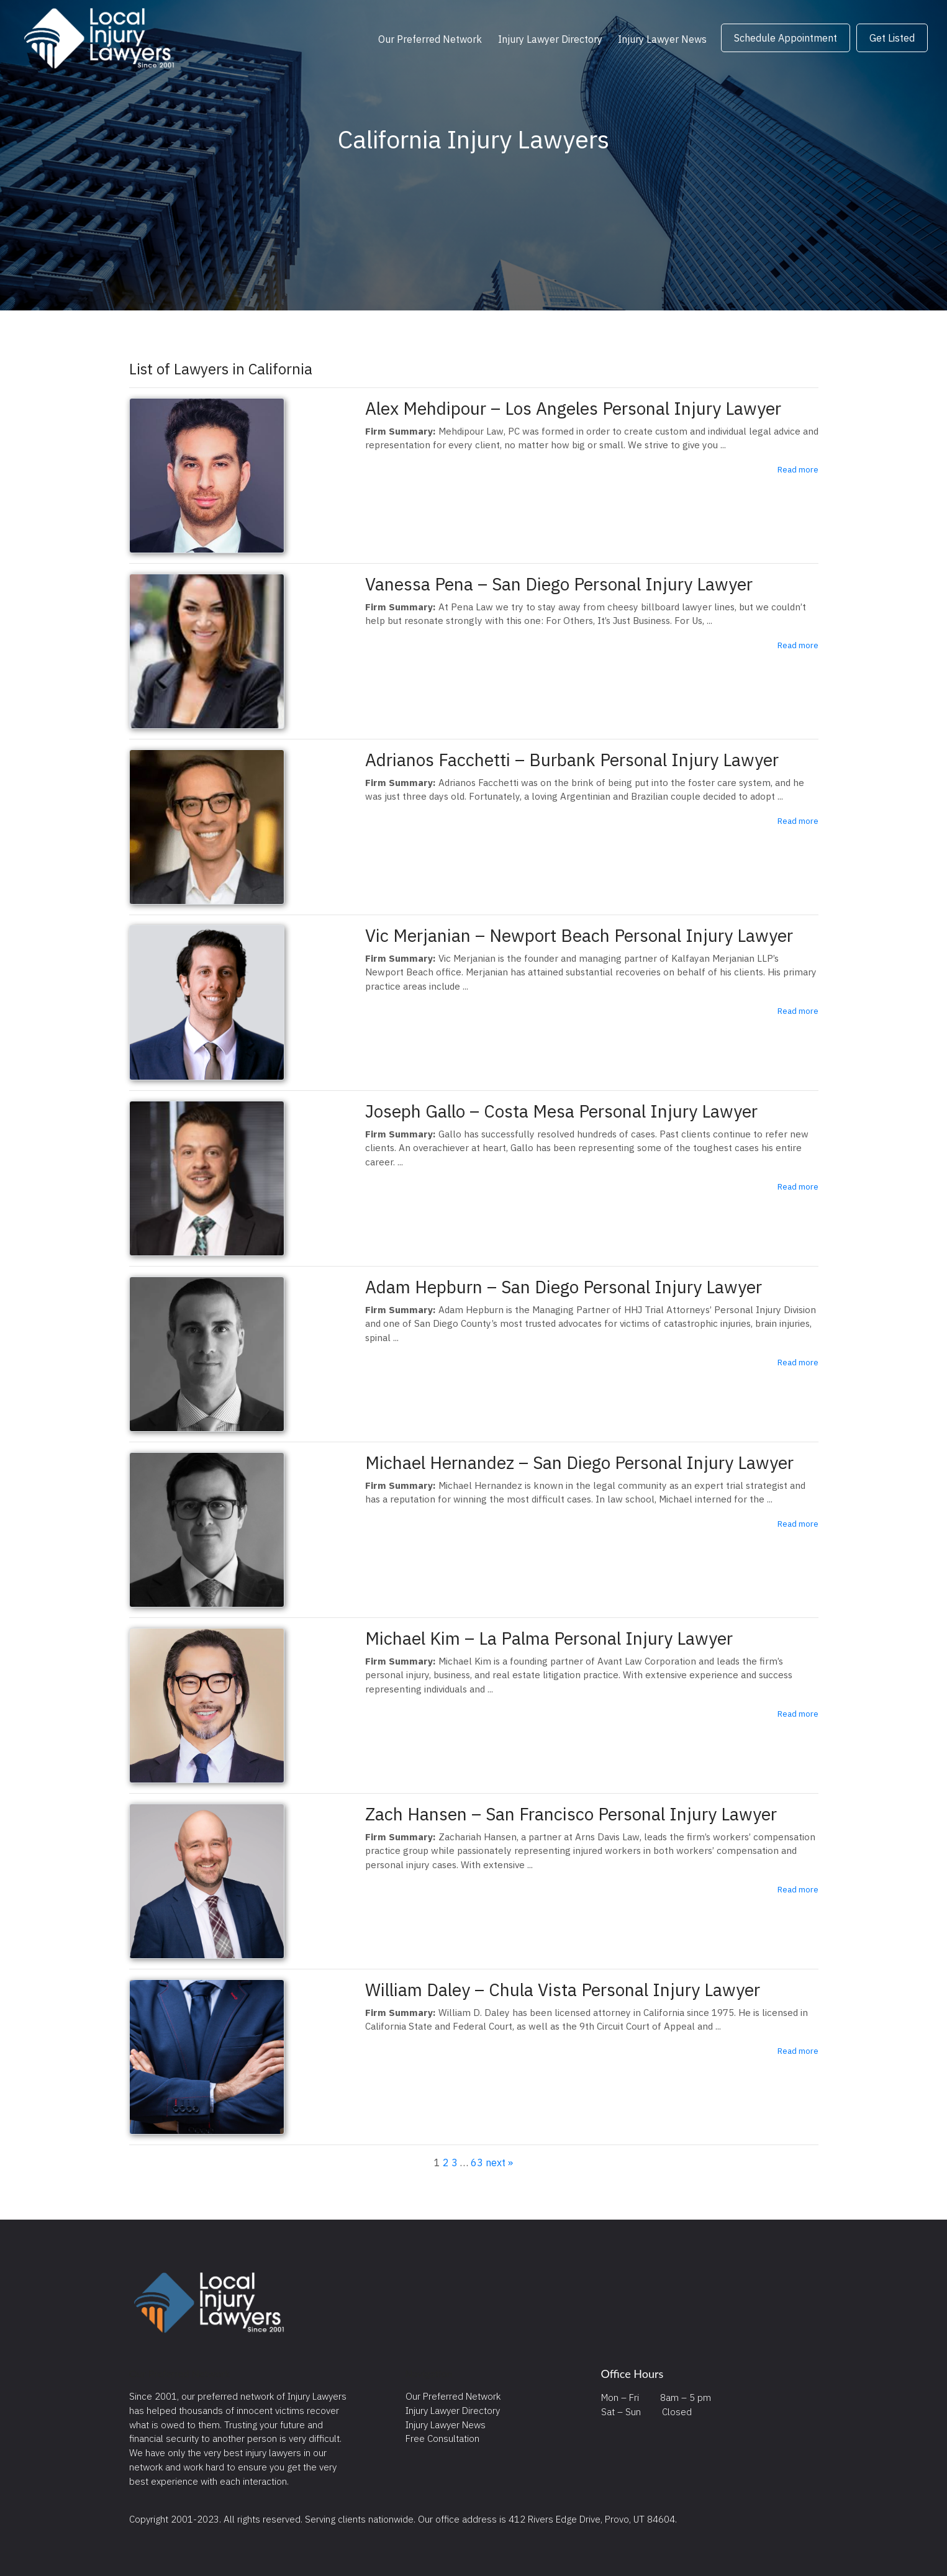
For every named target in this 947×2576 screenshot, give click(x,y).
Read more (797, 469)
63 (477, 2162)
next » (499, 2162)
